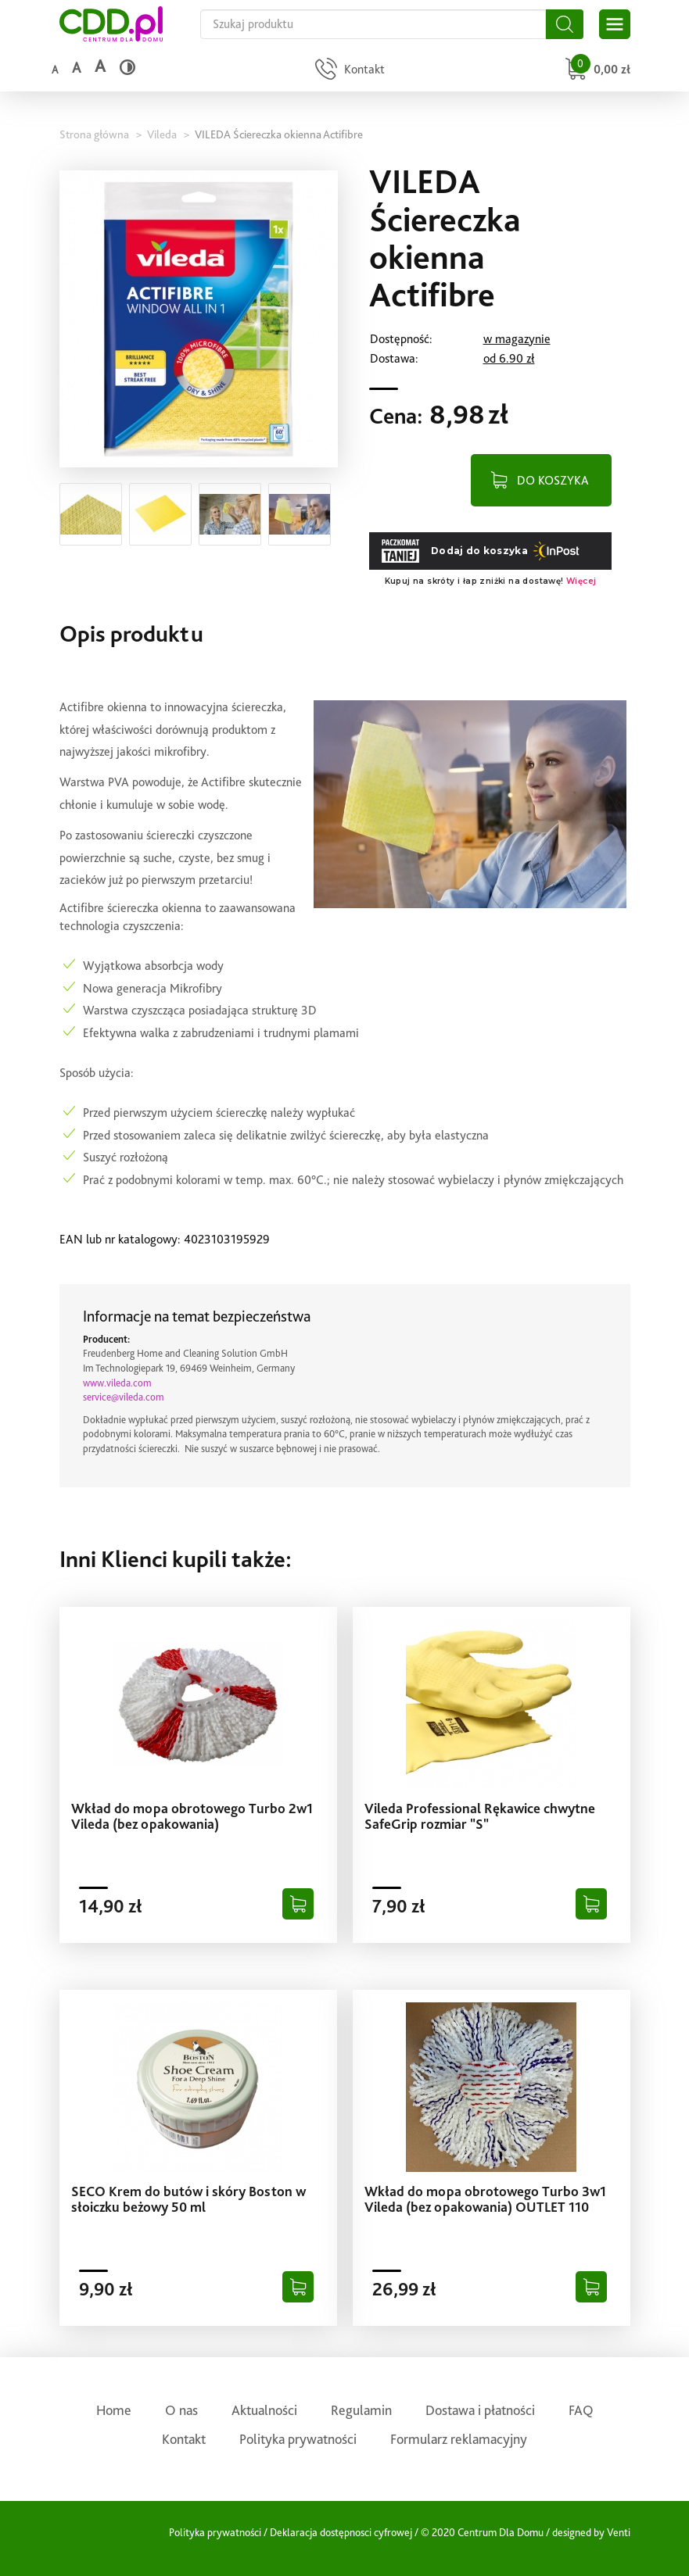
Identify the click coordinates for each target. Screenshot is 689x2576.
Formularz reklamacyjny (458, 2439)
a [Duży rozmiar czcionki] (100, 66)
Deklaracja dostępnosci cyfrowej (341, 2532)
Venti (618, 2532)
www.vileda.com (117, 1383)
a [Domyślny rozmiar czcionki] (55, 69)
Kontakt (184, 2439)
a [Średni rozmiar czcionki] (76, 67)
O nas (181, 2410)
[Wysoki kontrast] (127, 67)
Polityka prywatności (298, 2439)
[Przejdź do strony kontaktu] (348, 71)
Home (113, 2410)
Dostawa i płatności (480, 2410)
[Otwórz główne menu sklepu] (614, 24)
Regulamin (361, 2410)
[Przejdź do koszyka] (595, 71)
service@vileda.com (123, 1397)
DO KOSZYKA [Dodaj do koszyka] (553, 480)
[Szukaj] (564, 24)
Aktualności (264, 2410)
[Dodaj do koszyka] (298, 1903)
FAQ (581, 2410)
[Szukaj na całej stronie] (373, 24)
